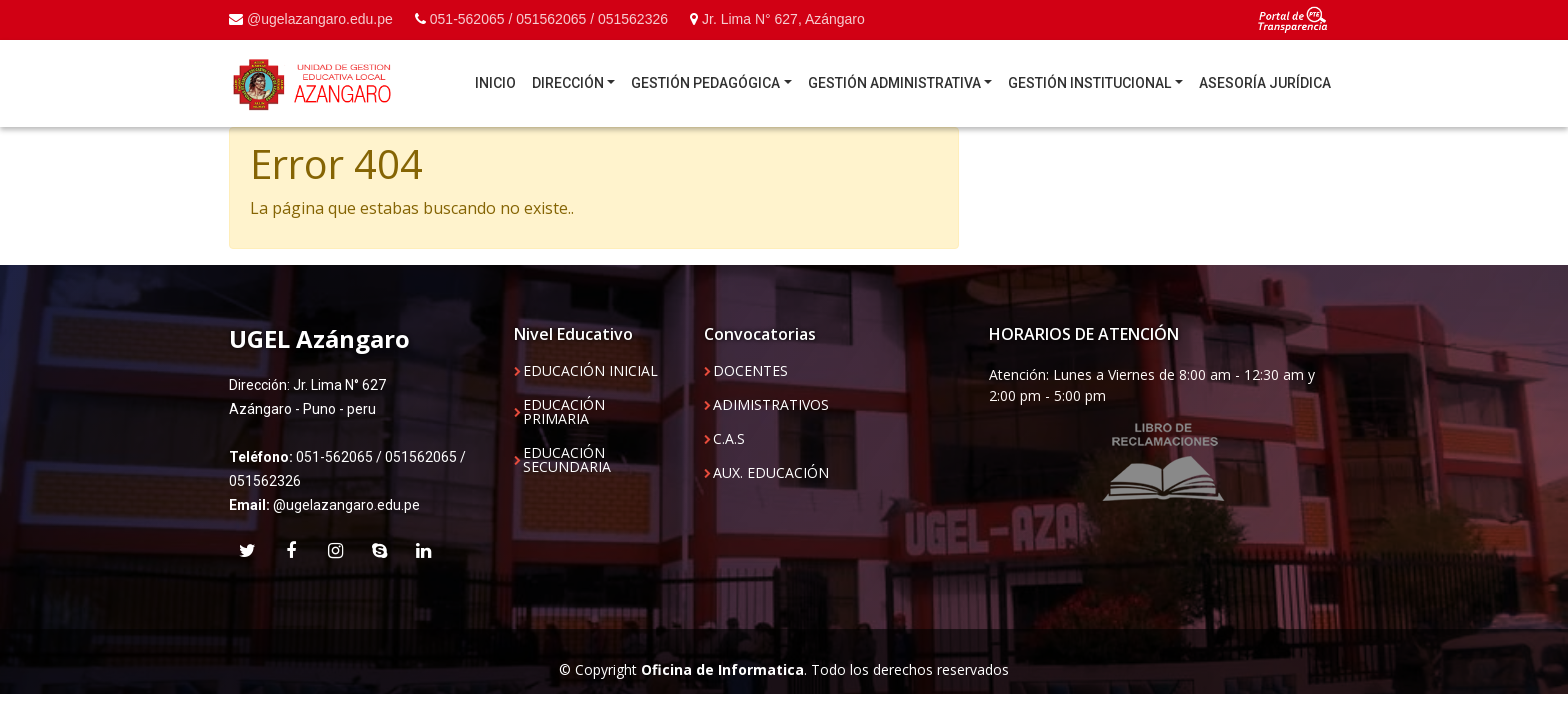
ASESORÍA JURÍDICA (1265, 83)
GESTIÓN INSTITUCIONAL (1089, 83)
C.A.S (729, 439)
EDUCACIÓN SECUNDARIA (567, 460)
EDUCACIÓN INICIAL (590, 371)
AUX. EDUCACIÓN (771, 473)
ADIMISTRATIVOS (771, 405)
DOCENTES (750, 371)
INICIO (495, 83)
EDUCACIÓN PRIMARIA (564, 412)
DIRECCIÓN (568, 83)
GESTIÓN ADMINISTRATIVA (894, 83)
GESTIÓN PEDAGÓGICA (705, 83)
